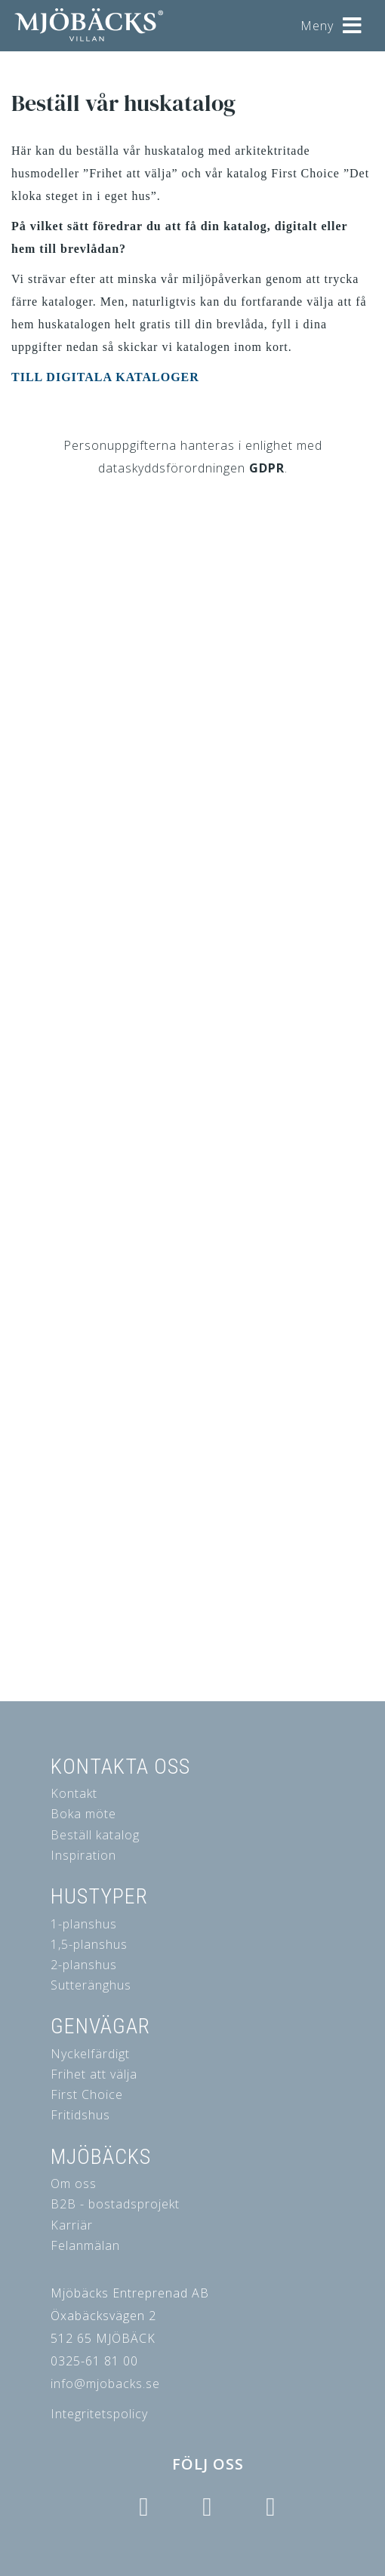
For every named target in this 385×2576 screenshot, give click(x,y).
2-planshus (84, 1964)
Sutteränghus (91, 1985)
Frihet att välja (94, 2074)
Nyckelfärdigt (90, 2053)
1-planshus (84, 1924)
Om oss (74, 2183)
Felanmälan (85, 2245)
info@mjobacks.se (105, 2383)
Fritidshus (80, 2115)
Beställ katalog (95, 1835)
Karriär (72, 2225)
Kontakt (74, 1793)
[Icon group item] (144, 2507)
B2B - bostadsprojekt (115, 2204)
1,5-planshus (89, 1944)
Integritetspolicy (99, 2413)
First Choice (87, 2094)
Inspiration (83, 1855)
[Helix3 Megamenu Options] (352, 20)
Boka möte (83, 1813)
